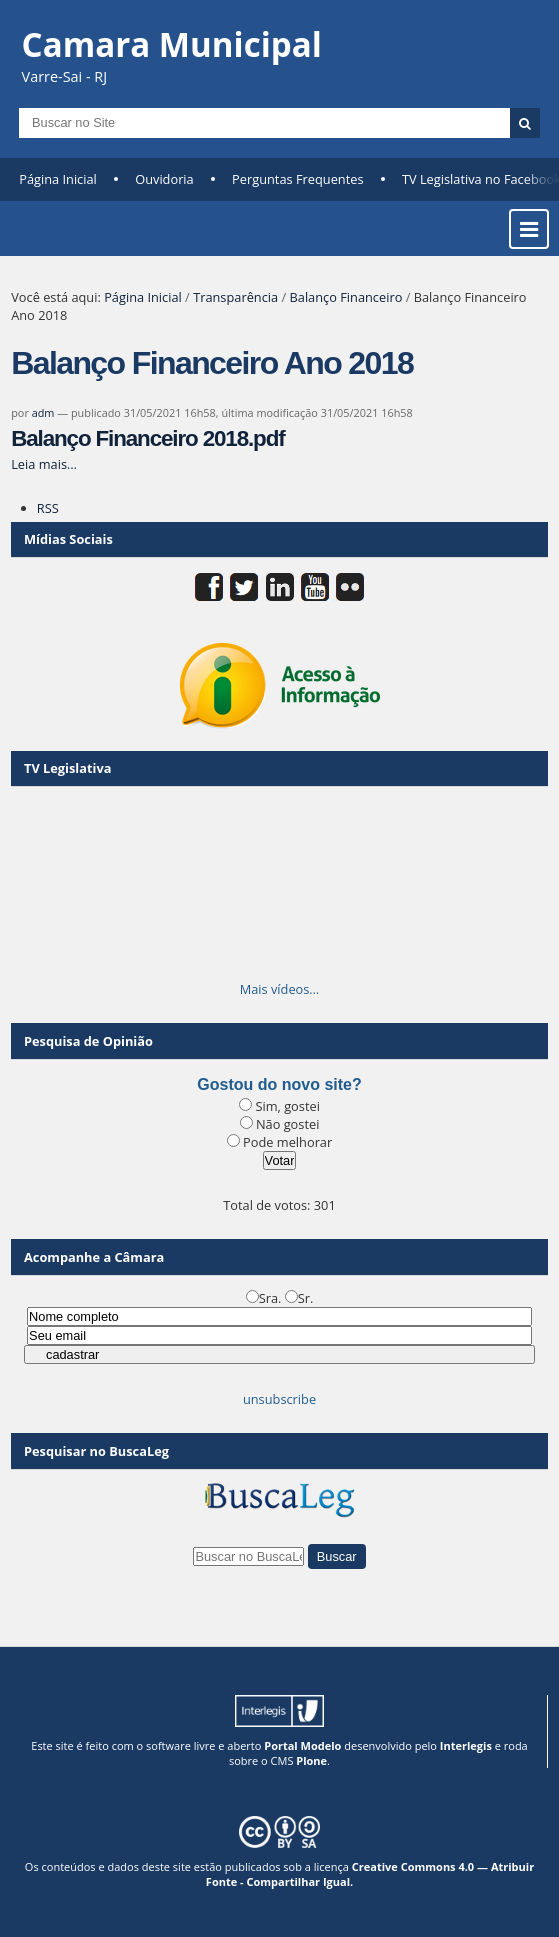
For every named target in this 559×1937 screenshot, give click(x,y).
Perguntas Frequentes (297, 179)
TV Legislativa (67, 768)
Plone (311, 1760)
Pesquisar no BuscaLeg (96, 1451)
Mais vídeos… (280, 989)
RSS (48, 508)
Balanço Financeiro (346, 297)
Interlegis (466, 1745)
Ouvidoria (164, 179)
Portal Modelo (302, 1745)
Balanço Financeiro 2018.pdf (147, 438)
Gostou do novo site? (279, 1084)
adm (43, 412)
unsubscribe (279, 1399)
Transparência (235, 297)
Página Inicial (58, 179)
